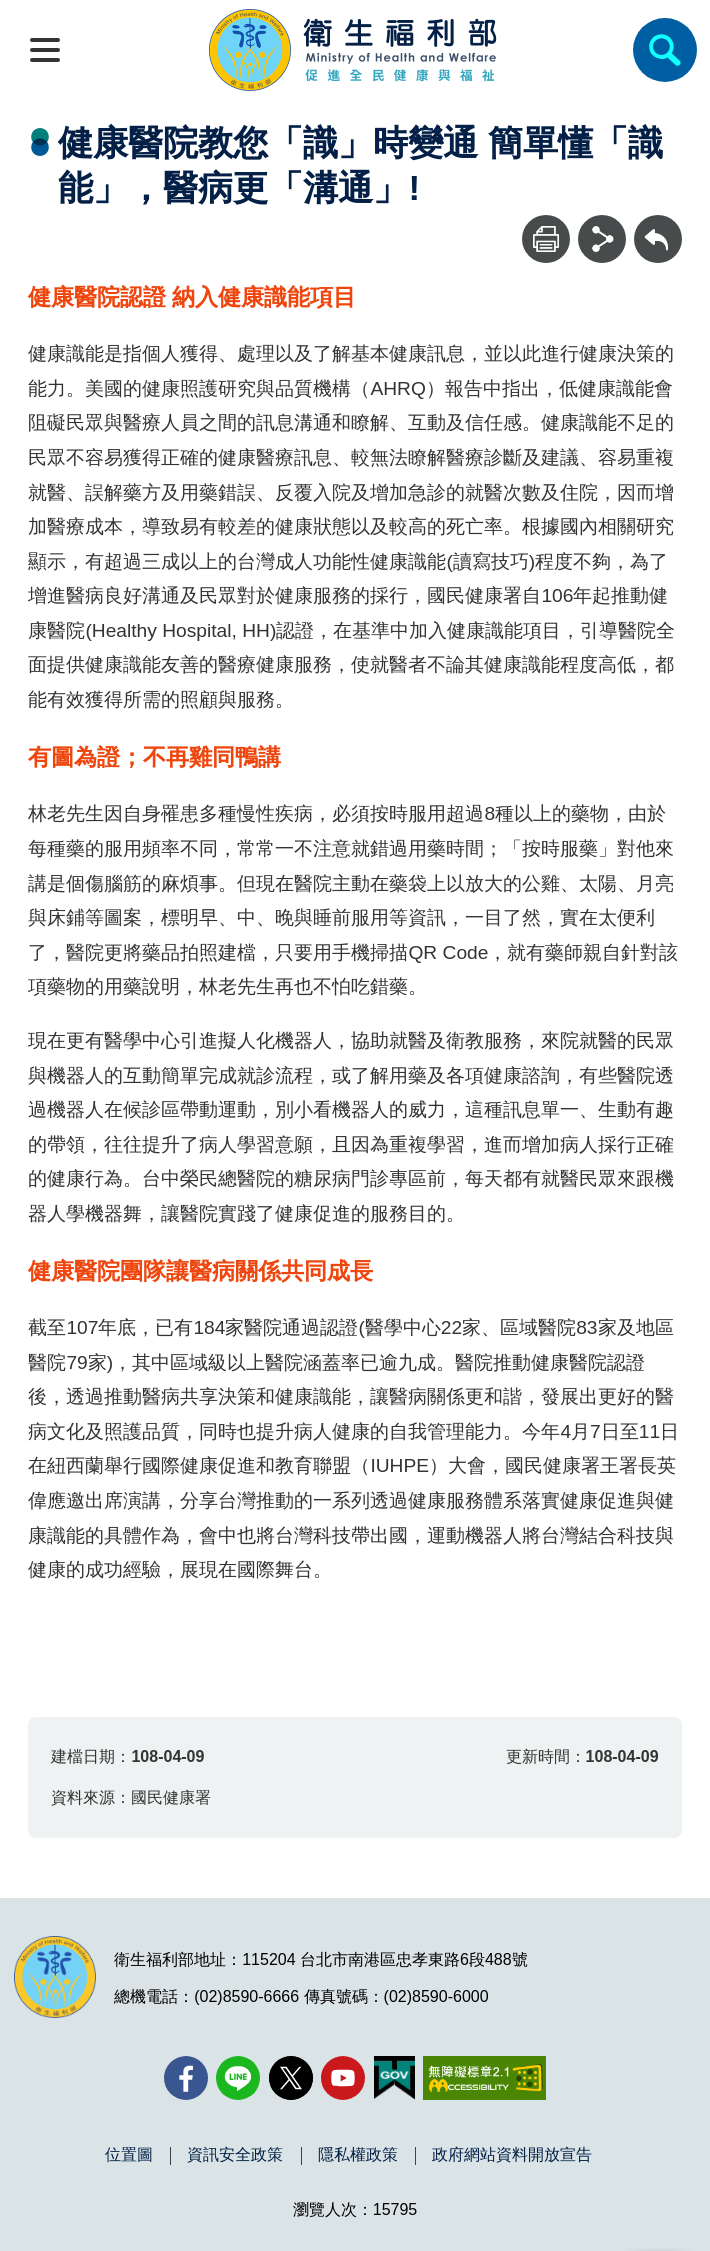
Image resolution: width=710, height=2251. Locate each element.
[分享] (602, 239)
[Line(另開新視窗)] (238, 2078)
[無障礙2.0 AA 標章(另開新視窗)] (484, 2078)
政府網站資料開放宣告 (512, 2155)
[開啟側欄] (45, 50)
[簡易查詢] (665, 50)
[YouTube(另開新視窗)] (343, 2078)
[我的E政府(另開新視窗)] (394, 2078)
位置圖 (129, 2155)
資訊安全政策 (235, 2155)
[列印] (546, 239)
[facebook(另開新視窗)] (186, 2078)
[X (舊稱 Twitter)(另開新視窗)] (291, 2078)
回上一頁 (658, 224)
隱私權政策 (358, 2155)
